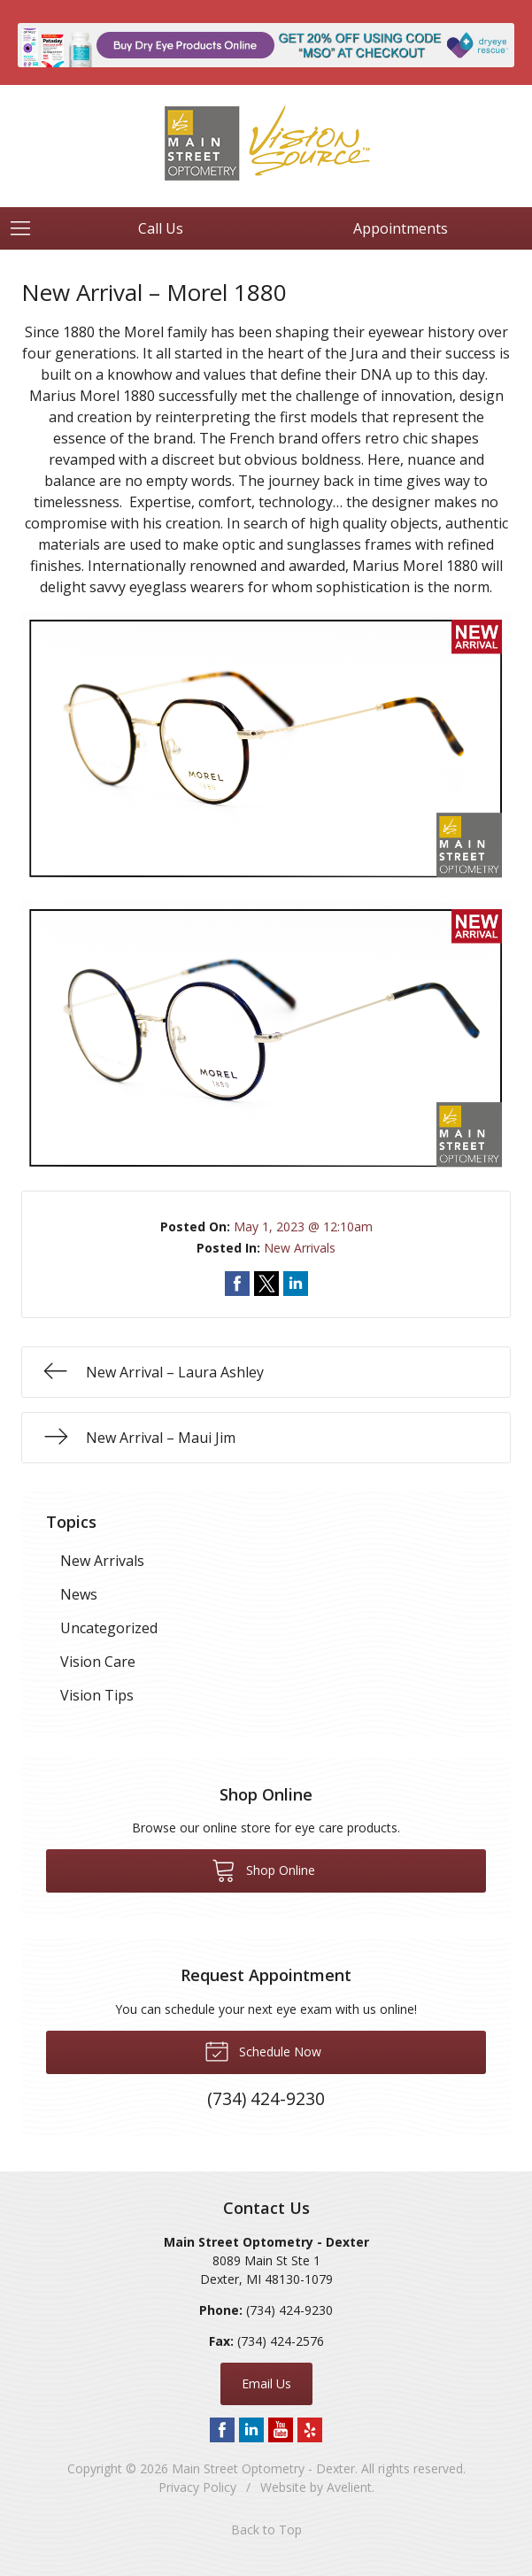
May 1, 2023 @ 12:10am (303, 1226)
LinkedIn (251, 2430)
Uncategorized (109, 1628)
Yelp (309, 2430)
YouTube (280, 2430)
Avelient (349, 2487)
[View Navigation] (26, 228)
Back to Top (266, 2529)
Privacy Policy (197, 2487)
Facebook (222, 2430)
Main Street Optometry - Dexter (263, 2468)
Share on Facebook (237, 1283)
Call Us (160, 228)
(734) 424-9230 (289, 2310)
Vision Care (97, 1661)
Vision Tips (97, 1695)
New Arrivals (299, 1247)
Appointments (400, 228)
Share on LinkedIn (295, 1283)
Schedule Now (262, 2050)
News (78, 1594)
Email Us (266, 2383)
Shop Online (263, 1869)
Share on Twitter (266, 1283)
